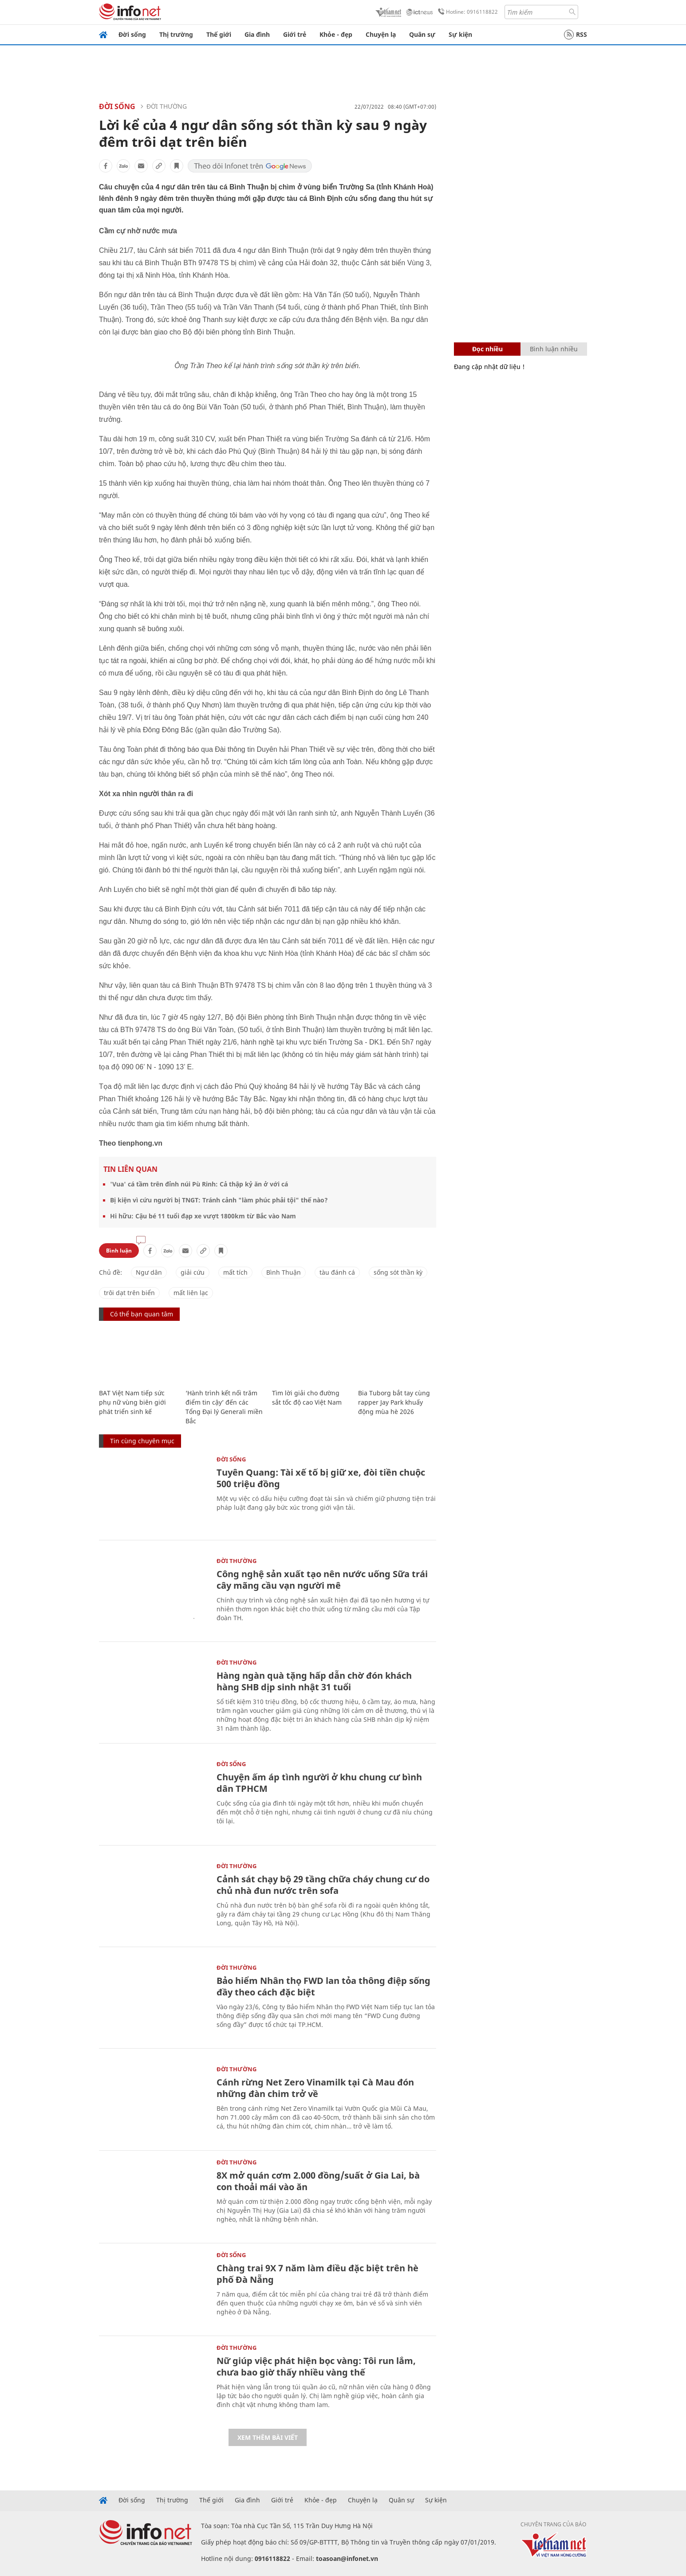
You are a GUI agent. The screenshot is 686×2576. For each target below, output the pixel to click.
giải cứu (193, 1272)
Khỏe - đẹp (335, 34)
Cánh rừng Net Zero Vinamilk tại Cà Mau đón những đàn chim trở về (315, 2088)
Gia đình (257, 34)
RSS (575, 34)
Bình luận (119, 1250)
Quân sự (422, 34)
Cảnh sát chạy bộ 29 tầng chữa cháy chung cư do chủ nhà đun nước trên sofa (323, 1885)
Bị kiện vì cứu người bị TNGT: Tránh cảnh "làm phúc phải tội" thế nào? (219, 1200)
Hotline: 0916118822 (466, 12)
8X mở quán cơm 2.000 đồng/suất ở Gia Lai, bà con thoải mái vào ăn (318, 2181)
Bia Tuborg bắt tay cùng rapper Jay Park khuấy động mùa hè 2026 (394, 1402)
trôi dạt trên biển (129, 1292)
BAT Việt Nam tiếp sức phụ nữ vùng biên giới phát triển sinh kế (132, 1402)
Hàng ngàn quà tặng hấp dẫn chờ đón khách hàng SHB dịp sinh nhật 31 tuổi (314, 1681)
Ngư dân (149, 1272)
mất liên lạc (190, 1292)
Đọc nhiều (487, 349)
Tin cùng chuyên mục (142, 1441)
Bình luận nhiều (554, 349)
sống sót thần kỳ (398, 1272)
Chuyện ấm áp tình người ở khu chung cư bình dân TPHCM (319, 1783)
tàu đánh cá (337, 1272)
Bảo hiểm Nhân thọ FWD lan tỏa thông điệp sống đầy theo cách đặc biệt (323, 1986)
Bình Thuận (283, 1272)
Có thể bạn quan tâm (141, 1314)
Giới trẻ (294, 34)
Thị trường (176, 34)
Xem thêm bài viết (267, 2437)
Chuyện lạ (381, 34)
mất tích (235, 1272)
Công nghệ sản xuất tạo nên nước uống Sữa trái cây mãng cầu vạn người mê (322, 1579)
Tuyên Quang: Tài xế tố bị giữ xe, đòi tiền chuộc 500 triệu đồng (321, 1478)
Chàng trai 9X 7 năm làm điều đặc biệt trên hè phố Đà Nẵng (317, 2273)
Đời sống (132, 34)
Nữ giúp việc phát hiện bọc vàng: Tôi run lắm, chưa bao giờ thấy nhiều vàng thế (316, 2366)
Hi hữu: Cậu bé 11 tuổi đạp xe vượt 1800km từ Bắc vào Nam (203, 1216)
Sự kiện (460, 34)
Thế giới (218, 34)
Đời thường (166, 106)
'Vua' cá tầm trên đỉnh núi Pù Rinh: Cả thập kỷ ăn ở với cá (199, 1184)
